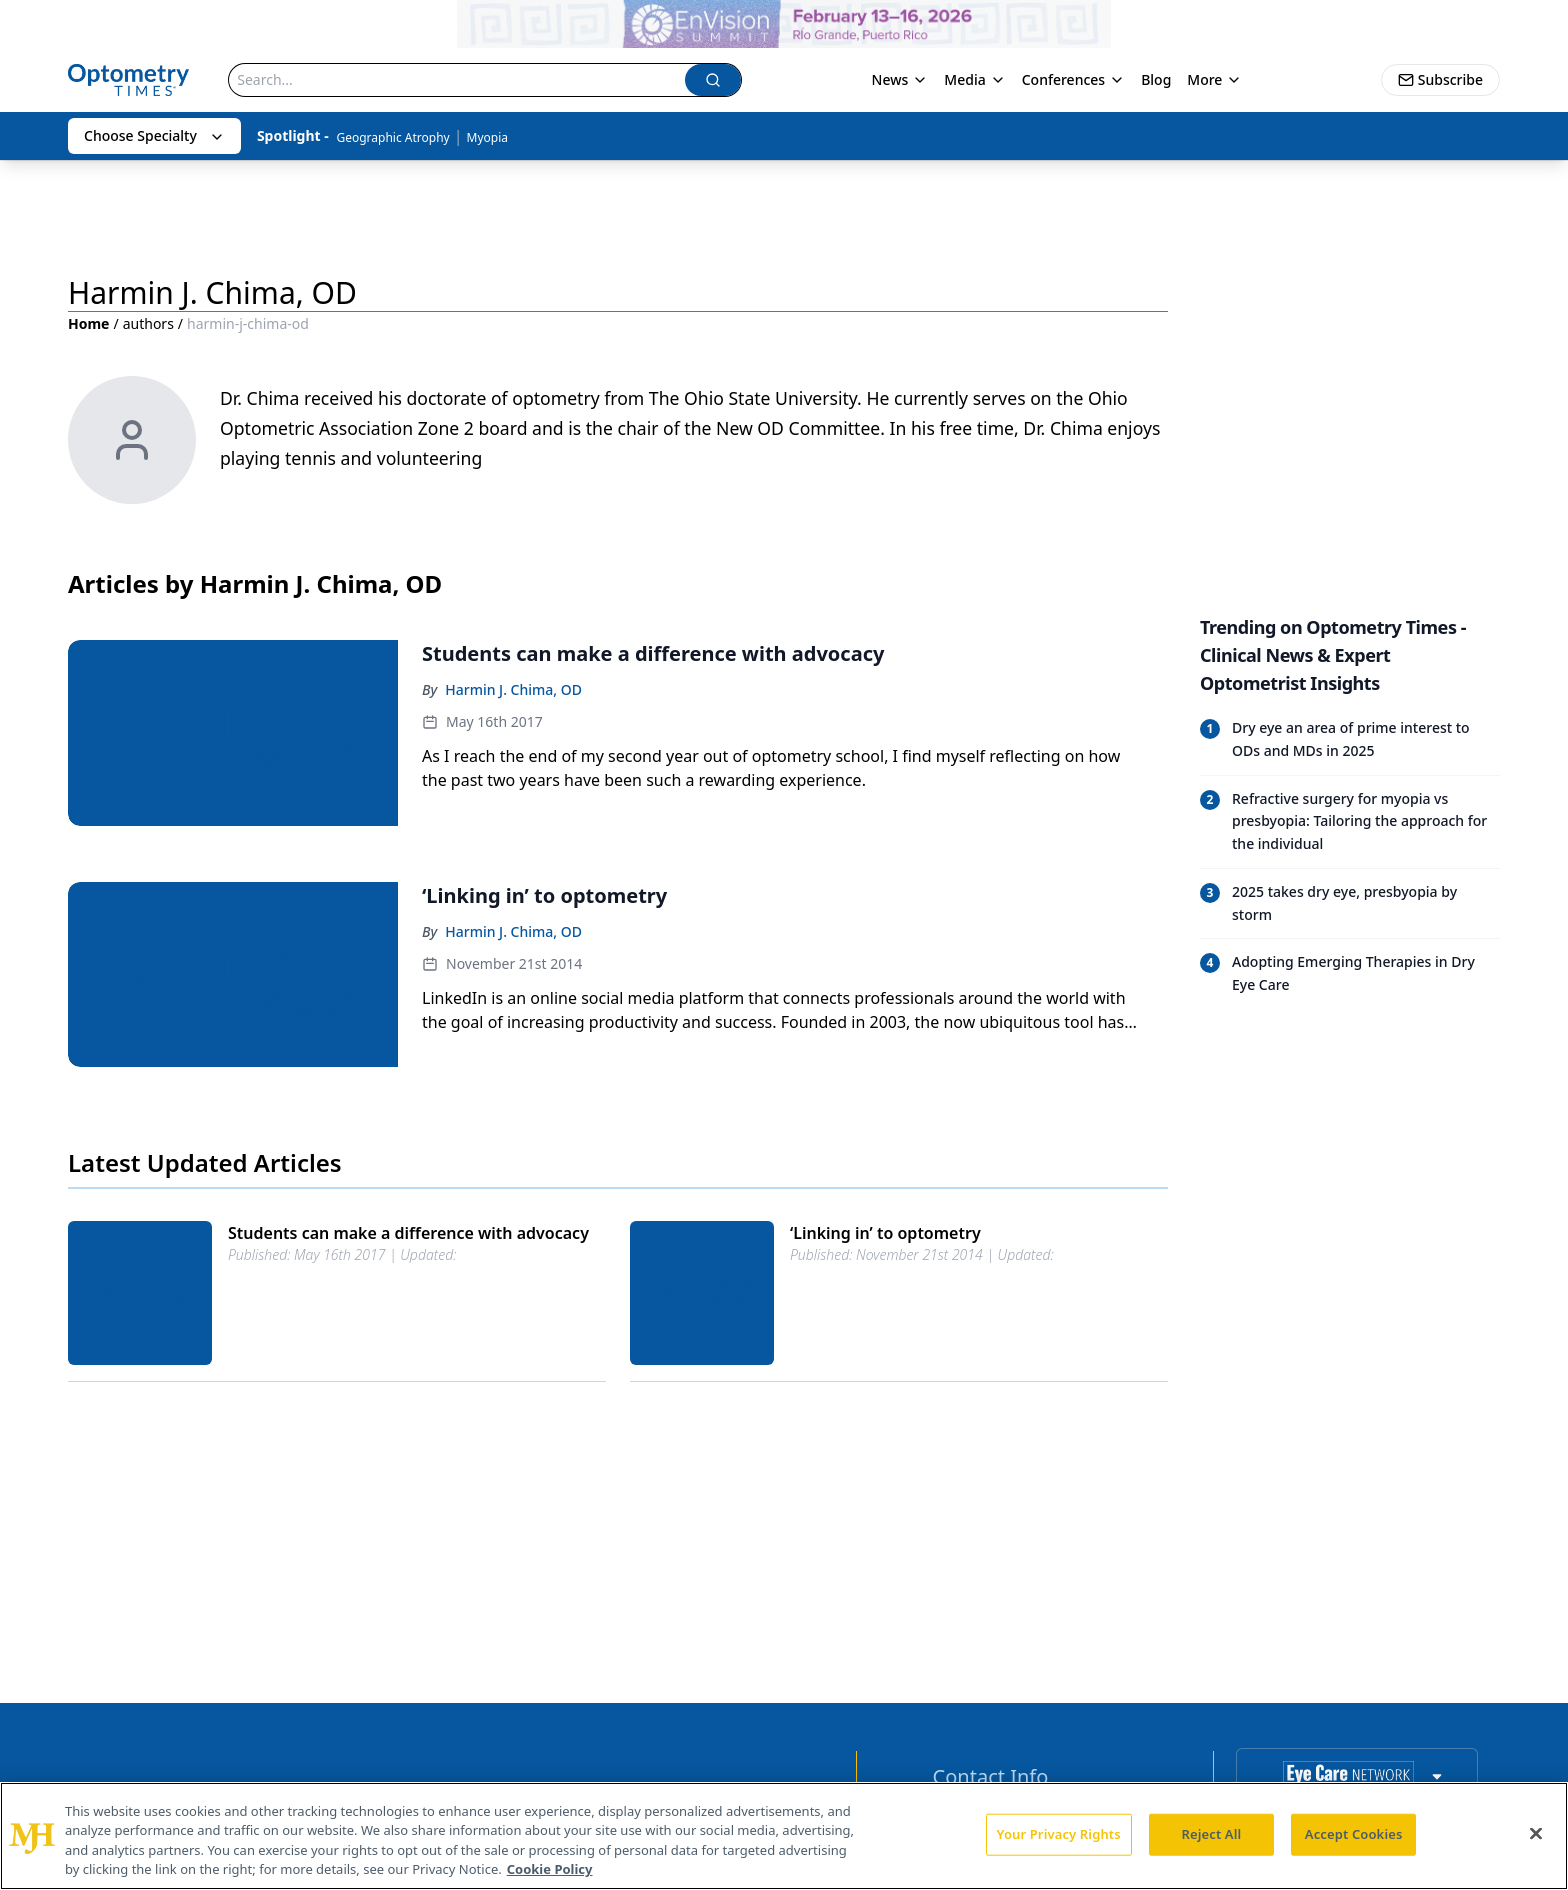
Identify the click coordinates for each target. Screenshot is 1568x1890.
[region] (784, 1836)
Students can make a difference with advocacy (408, 1233)
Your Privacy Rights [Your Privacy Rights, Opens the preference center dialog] (1059, 1834)
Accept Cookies (1354, 1834)
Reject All (1212, 1834)
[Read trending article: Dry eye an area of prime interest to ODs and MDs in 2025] (1350, 740)
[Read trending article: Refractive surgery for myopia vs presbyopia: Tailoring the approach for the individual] (1350, 821)
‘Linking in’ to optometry (885, 1233)
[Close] (1536, 1833)
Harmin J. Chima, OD (513, 689)
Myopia (487, 137)
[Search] (457, 80)
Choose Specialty (154, 135)
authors (148, 323)
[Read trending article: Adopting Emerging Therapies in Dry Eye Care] (1350, 973)
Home (88, 323)
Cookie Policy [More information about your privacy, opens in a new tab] (550, 1869)
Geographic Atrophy (392, 137)
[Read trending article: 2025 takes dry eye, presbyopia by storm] (1350, 903)
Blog (1156, 79)
